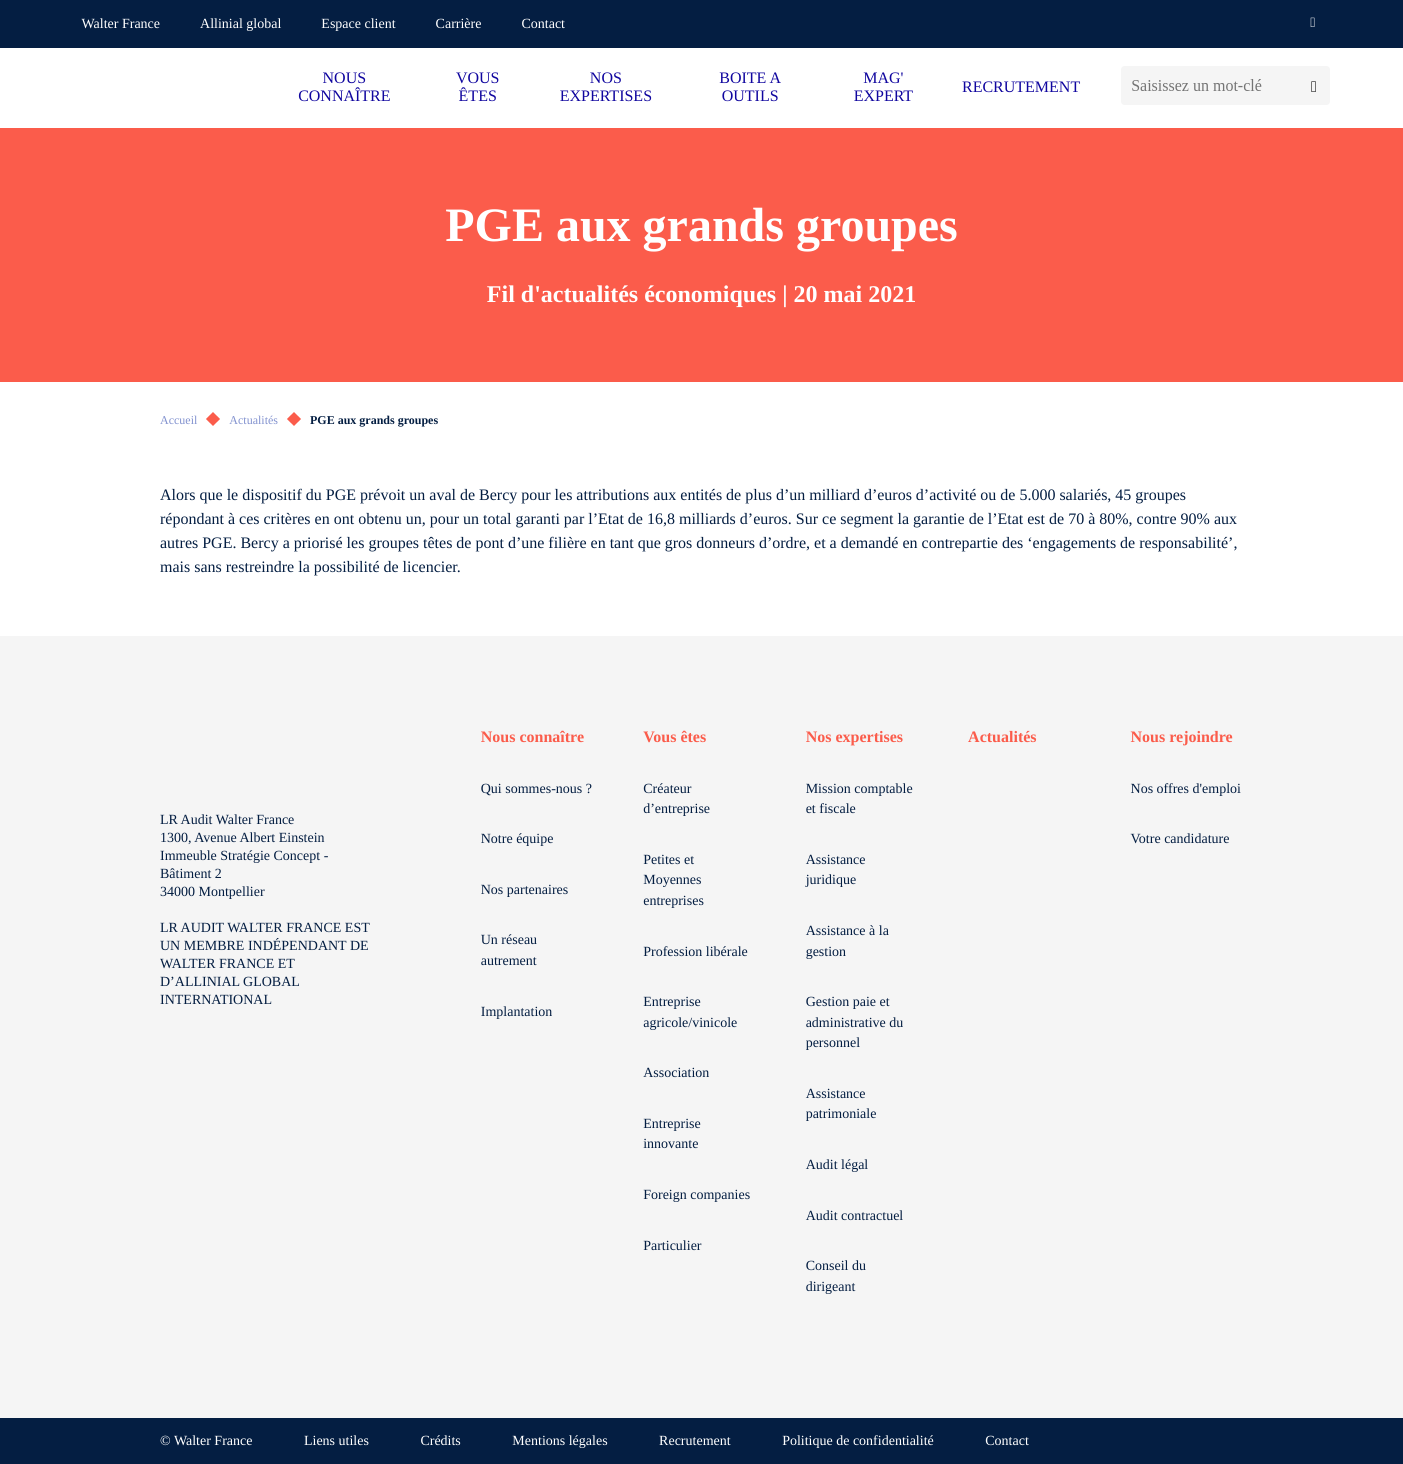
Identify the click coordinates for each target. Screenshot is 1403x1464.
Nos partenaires (524, 890)
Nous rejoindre (1182, 737)
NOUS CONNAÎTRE (344, 87)
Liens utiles (336, 1441)
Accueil (178, 420)
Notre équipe (517, 839)
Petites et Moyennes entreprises (673, 881)
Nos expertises (854, 737)
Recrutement (695, 1441)
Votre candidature (1180, 839)
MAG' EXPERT (883, 87)
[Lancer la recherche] (1313, 85)
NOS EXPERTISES (606, 87)
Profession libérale (695, 952)
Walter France (121, 24)
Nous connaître (532, 737)
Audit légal (837, 1165)
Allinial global (240, 24)
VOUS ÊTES (478, 87)
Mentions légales (559, 1441)
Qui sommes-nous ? (536, 789)
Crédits (440, 1441)
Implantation (517, 1012)
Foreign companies (696, 1195)
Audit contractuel (855, 1216)
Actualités (253, 420)
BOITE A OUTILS (750, 87)
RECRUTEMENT (1021, 87)
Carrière (459, 24)
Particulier (672, 1246)
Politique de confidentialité (858, 1441)
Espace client (358, 24)
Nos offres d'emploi (1186, 789)
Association (676, 1073)
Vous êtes (674, 737)
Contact (543, 24)
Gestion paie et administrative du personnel (855, 1023)
